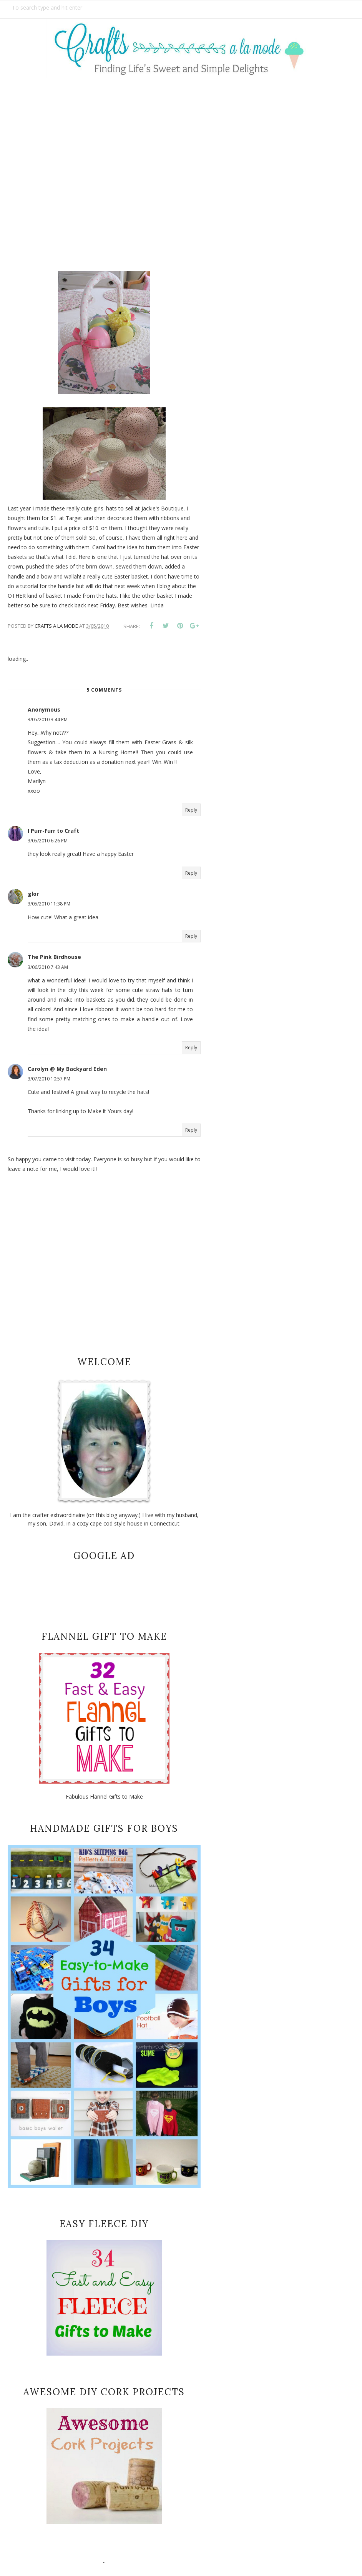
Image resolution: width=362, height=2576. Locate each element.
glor (33, 893)
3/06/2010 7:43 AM (48, 967)
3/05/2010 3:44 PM (48, 719)
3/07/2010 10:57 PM (49, 1078)
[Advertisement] (181, 168)
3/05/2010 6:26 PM (48, 840)
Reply (191, 810)
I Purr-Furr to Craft (53, 830)
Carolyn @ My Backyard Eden (67, 1068)
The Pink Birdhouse (54, 956)
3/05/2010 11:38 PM (49, 903)
